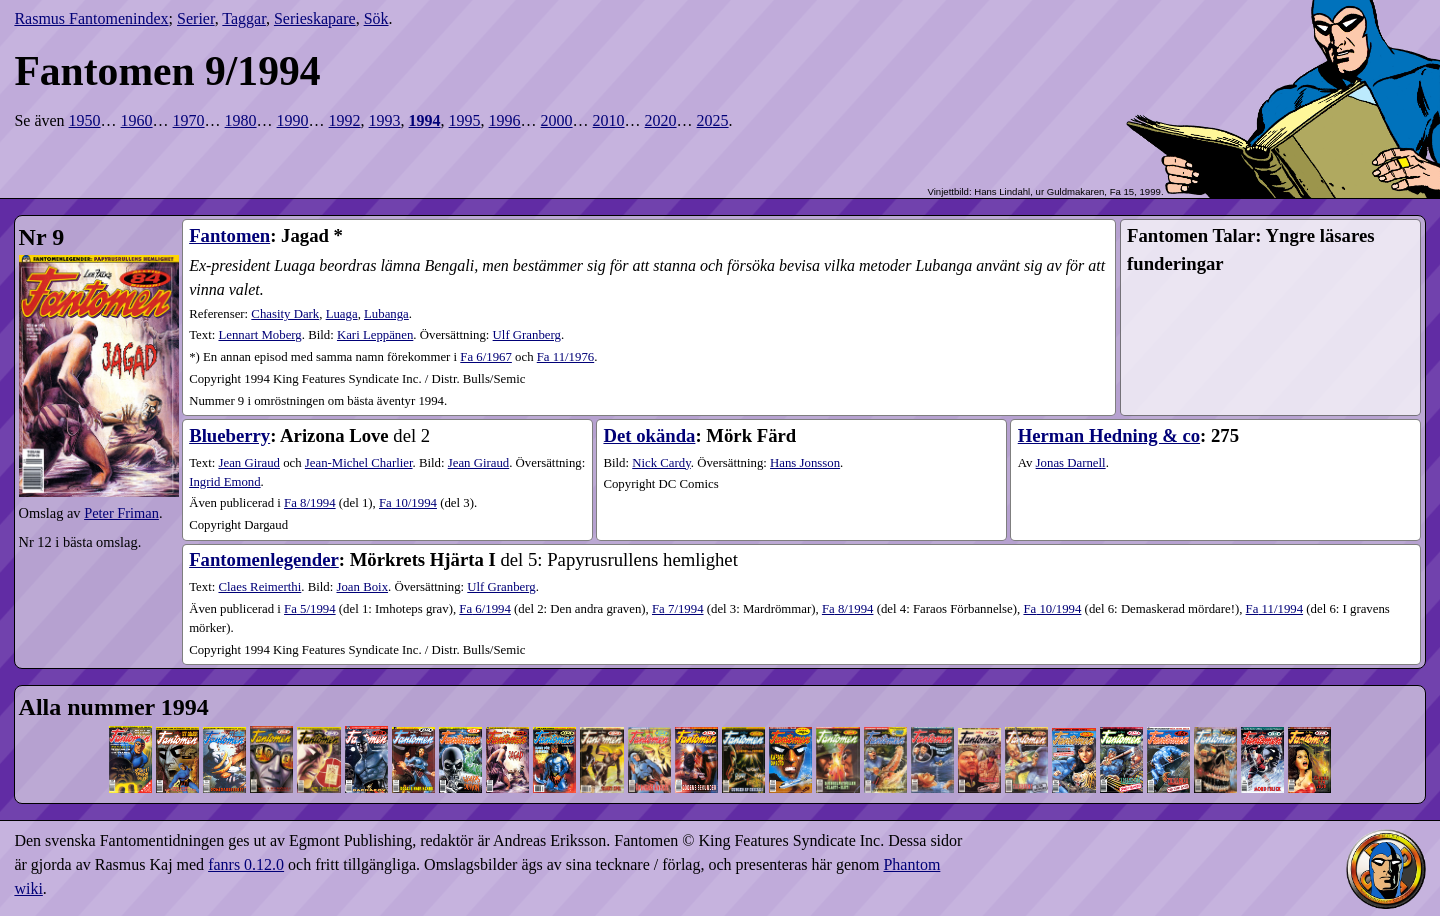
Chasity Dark (285, 314)
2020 (661, 120)
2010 (609, 120)
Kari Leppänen (375, 335)
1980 (241, 120)
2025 (713, 120)
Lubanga (386, 314)
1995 (465, 120)
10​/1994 (408, 503)
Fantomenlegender (264, 559)
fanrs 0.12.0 (246, 864)
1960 (137, 120)
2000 (557, 120)
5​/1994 (310, 609)
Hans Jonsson (805, 463)
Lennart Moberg (259, 335)
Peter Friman (121, 513)
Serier (196, 18)
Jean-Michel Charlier (359, 463)
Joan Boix (362, 587)
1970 (189, 120)
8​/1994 (310, 503)
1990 (293, 120)
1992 (345, 120)
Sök (376, 18)
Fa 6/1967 (486, 357)
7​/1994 (678, 609)
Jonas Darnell (1071, 463)
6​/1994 (485, 609)
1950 (85, 120)
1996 (505, 120)
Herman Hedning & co (1109, 435)
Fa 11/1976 (565, 357)
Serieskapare (315, 18)
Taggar (244, 18)
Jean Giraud (248, 463)
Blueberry (229, 435)
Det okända (649, 435)
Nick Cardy (661, 463)
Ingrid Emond (224, 482)
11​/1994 (1274, 609)
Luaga (342, 314)
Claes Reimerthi (259, 587)
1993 (385, 120)
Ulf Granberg (527, 335)
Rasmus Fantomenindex (91, 18)
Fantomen (229, 235)
